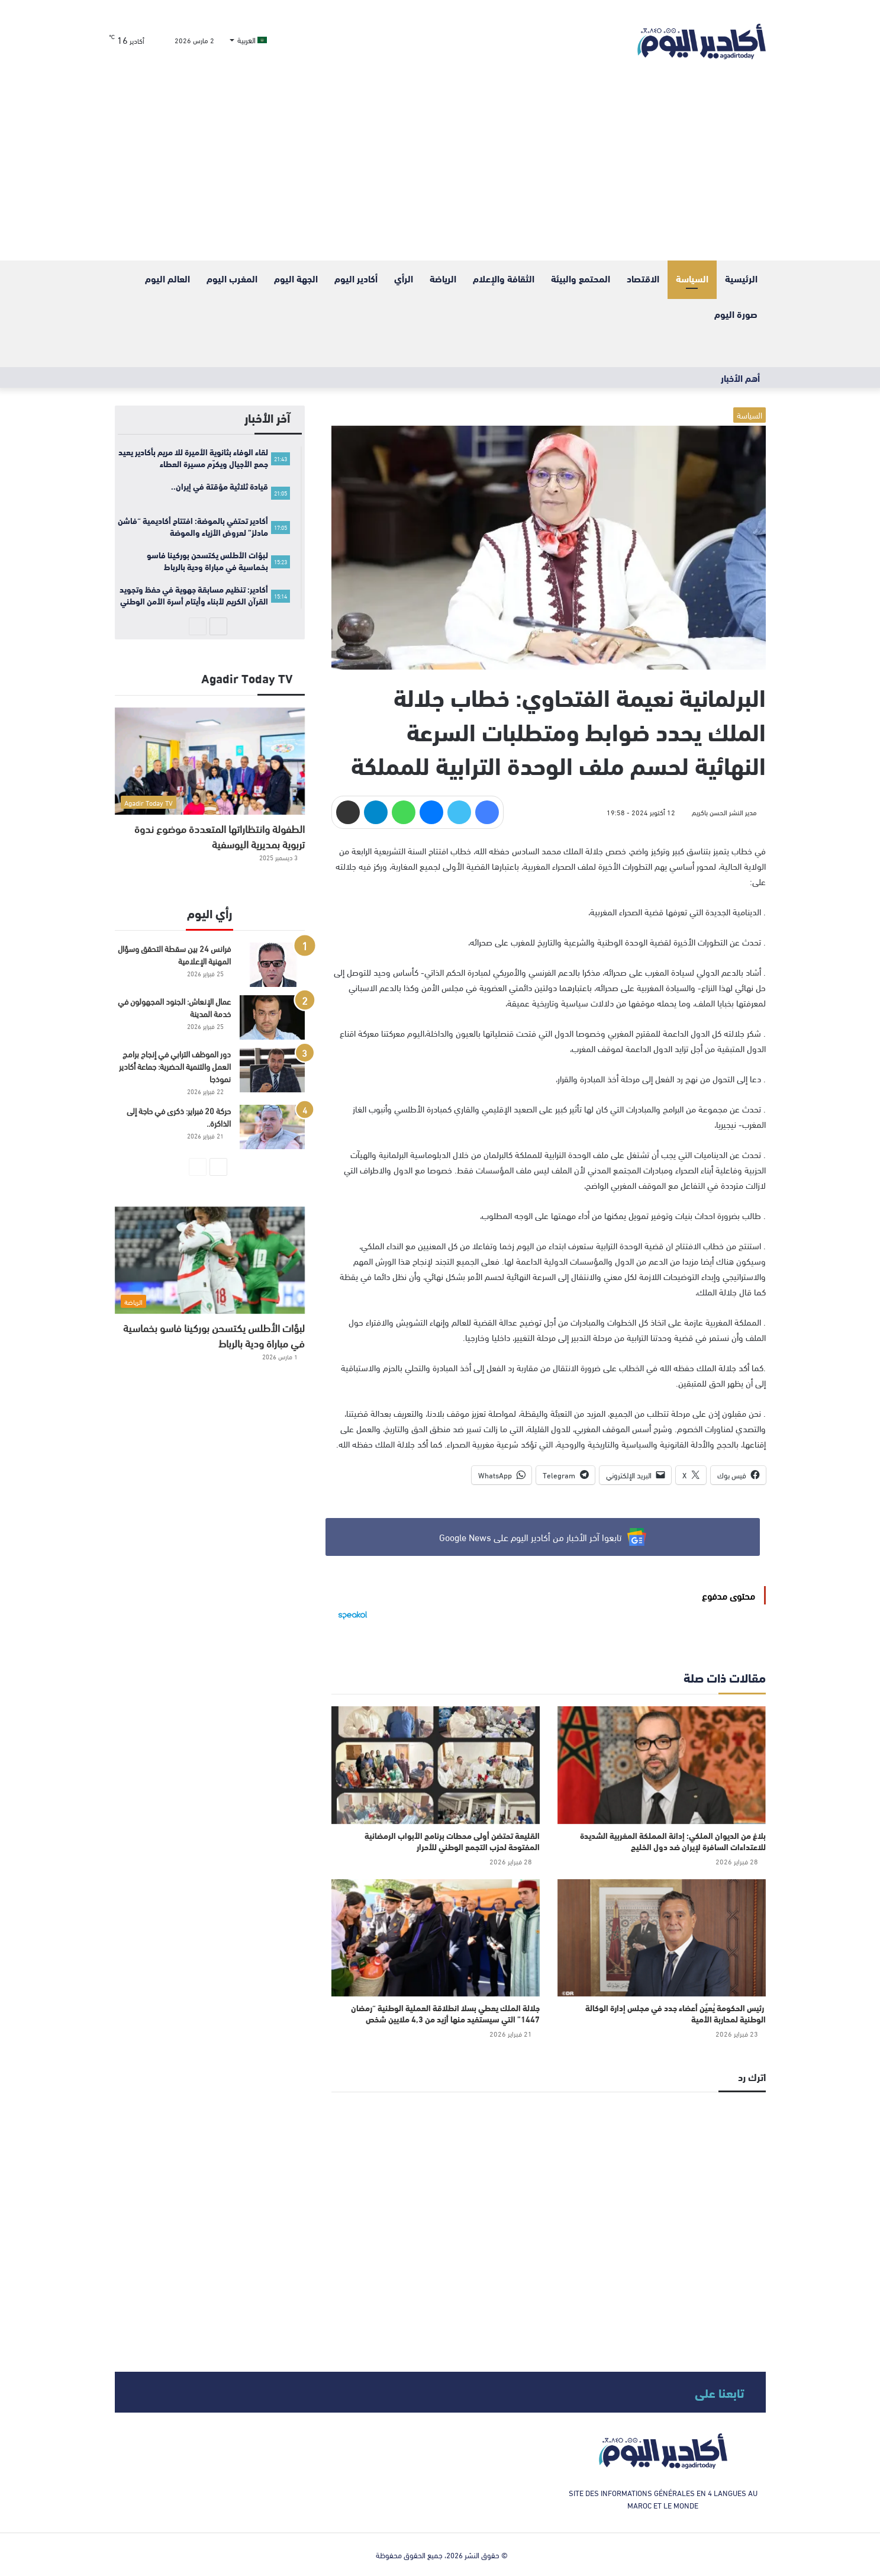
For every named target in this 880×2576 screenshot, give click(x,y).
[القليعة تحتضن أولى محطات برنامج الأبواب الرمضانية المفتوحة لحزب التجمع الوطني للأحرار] (435, 1765)
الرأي (403, 278)
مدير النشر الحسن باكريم (724, 811)
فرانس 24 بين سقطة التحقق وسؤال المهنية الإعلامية (174, 954)
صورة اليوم (735, 313)
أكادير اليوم (356, 278)
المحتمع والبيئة (580, 278)
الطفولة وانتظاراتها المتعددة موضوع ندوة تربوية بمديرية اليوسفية (219, 835)
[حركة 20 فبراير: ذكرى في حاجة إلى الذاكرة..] (272, 1127)
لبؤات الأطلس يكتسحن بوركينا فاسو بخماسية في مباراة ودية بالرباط (214, 1334)
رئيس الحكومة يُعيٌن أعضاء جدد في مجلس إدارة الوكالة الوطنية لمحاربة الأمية (675, 2013)
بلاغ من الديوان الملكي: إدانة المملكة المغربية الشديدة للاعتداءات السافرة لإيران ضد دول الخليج (673, 1841)
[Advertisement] (440, 172)
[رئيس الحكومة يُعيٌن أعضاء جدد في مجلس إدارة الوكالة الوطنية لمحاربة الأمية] (661, 1937)
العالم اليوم (167, 278)
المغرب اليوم (232, 278)
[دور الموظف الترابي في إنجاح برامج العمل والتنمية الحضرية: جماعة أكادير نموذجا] (272, 1070)
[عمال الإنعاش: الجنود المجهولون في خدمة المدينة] (272, 1017)
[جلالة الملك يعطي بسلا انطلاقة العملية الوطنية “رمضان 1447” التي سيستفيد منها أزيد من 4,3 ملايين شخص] (435, 1937)
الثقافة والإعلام (503, 278)
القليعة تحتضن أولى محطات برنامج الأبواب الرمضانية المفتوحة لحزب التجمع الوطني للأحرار (452, 1841)
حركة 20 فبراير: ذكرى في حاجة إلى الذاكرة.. (179, 1116)
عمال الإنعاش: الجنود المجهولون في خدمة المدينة (174, 1007)
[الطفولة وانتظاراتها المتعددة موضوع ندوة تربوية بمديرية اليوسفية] (210, 761)
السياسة (692, 278)
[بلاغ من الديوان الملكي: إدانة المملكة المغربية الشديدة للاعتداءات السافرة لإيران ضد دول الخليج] (661, 1765)
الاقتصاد (643, 278)
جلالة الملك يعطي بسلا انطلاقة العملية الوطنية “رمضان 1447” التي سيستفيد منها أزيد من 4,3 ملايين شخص (445, 2013)
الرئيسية (741, 278)
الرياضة (443, 278)
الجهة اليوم (296, 278)
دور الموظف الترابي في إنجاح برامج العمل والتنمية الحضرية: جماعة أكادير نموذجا (175, 1066)
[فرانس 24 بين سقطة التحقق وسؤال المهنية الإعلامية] (272, 965)
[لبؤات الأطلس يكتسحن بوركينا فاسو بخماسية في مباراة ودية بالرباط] (210, 1260)
